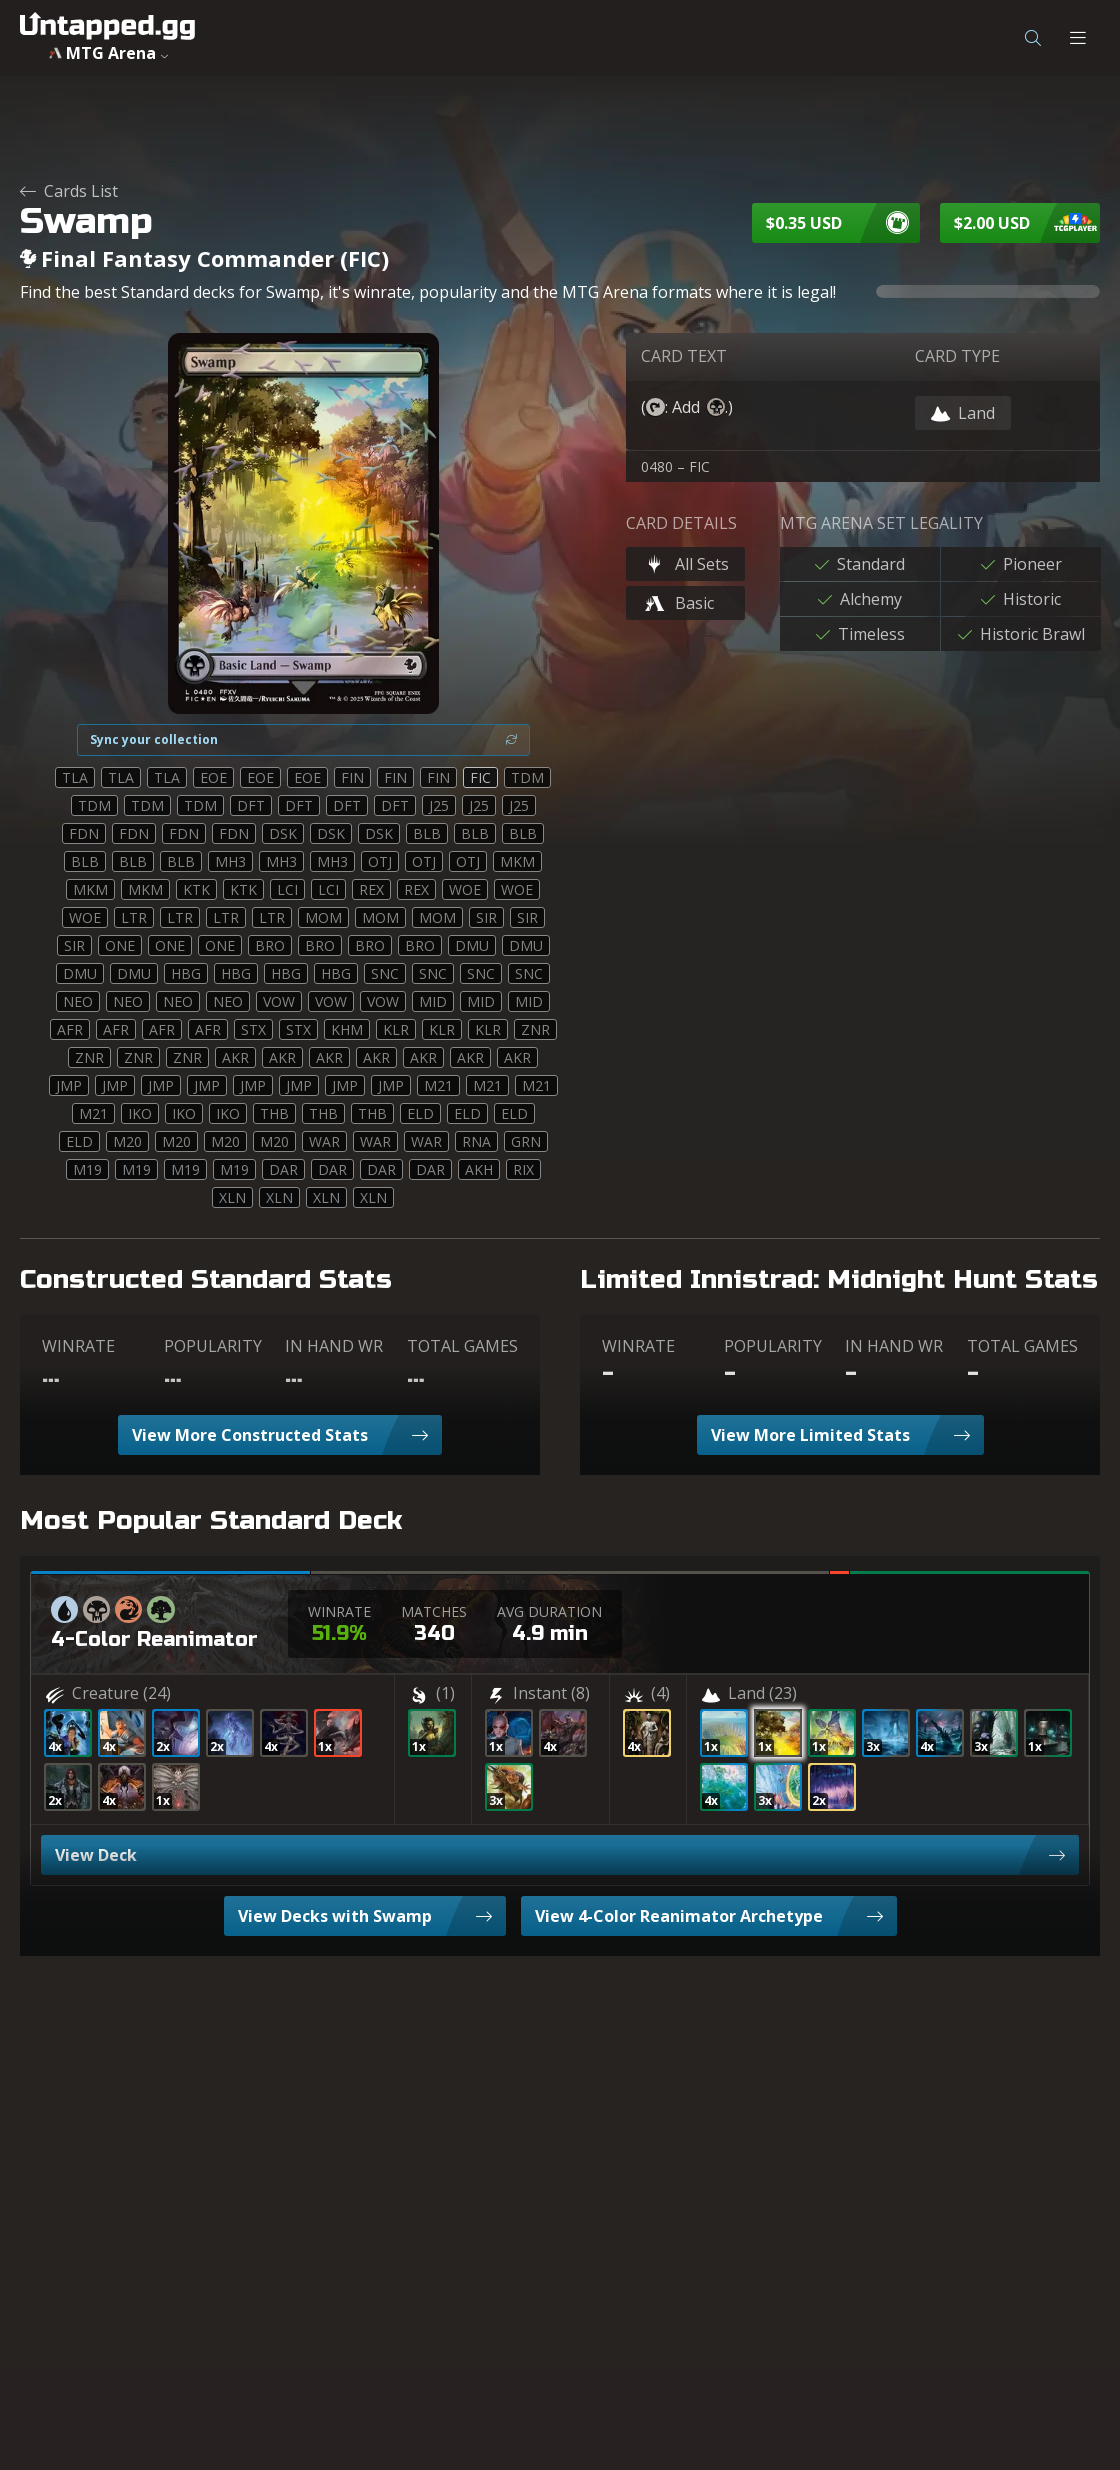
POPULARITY (213, 1346)
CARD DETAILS (681, 523)
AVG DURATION (549, 1611)
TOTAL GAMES (462, 1346)
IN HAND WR (334, 1346)
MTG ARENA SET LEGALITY (881, 523)
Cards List (69, 191)
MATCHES (434, 1611)
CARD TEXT (684, 356)
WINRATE (78, 1346)
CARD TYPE (957, 356)
